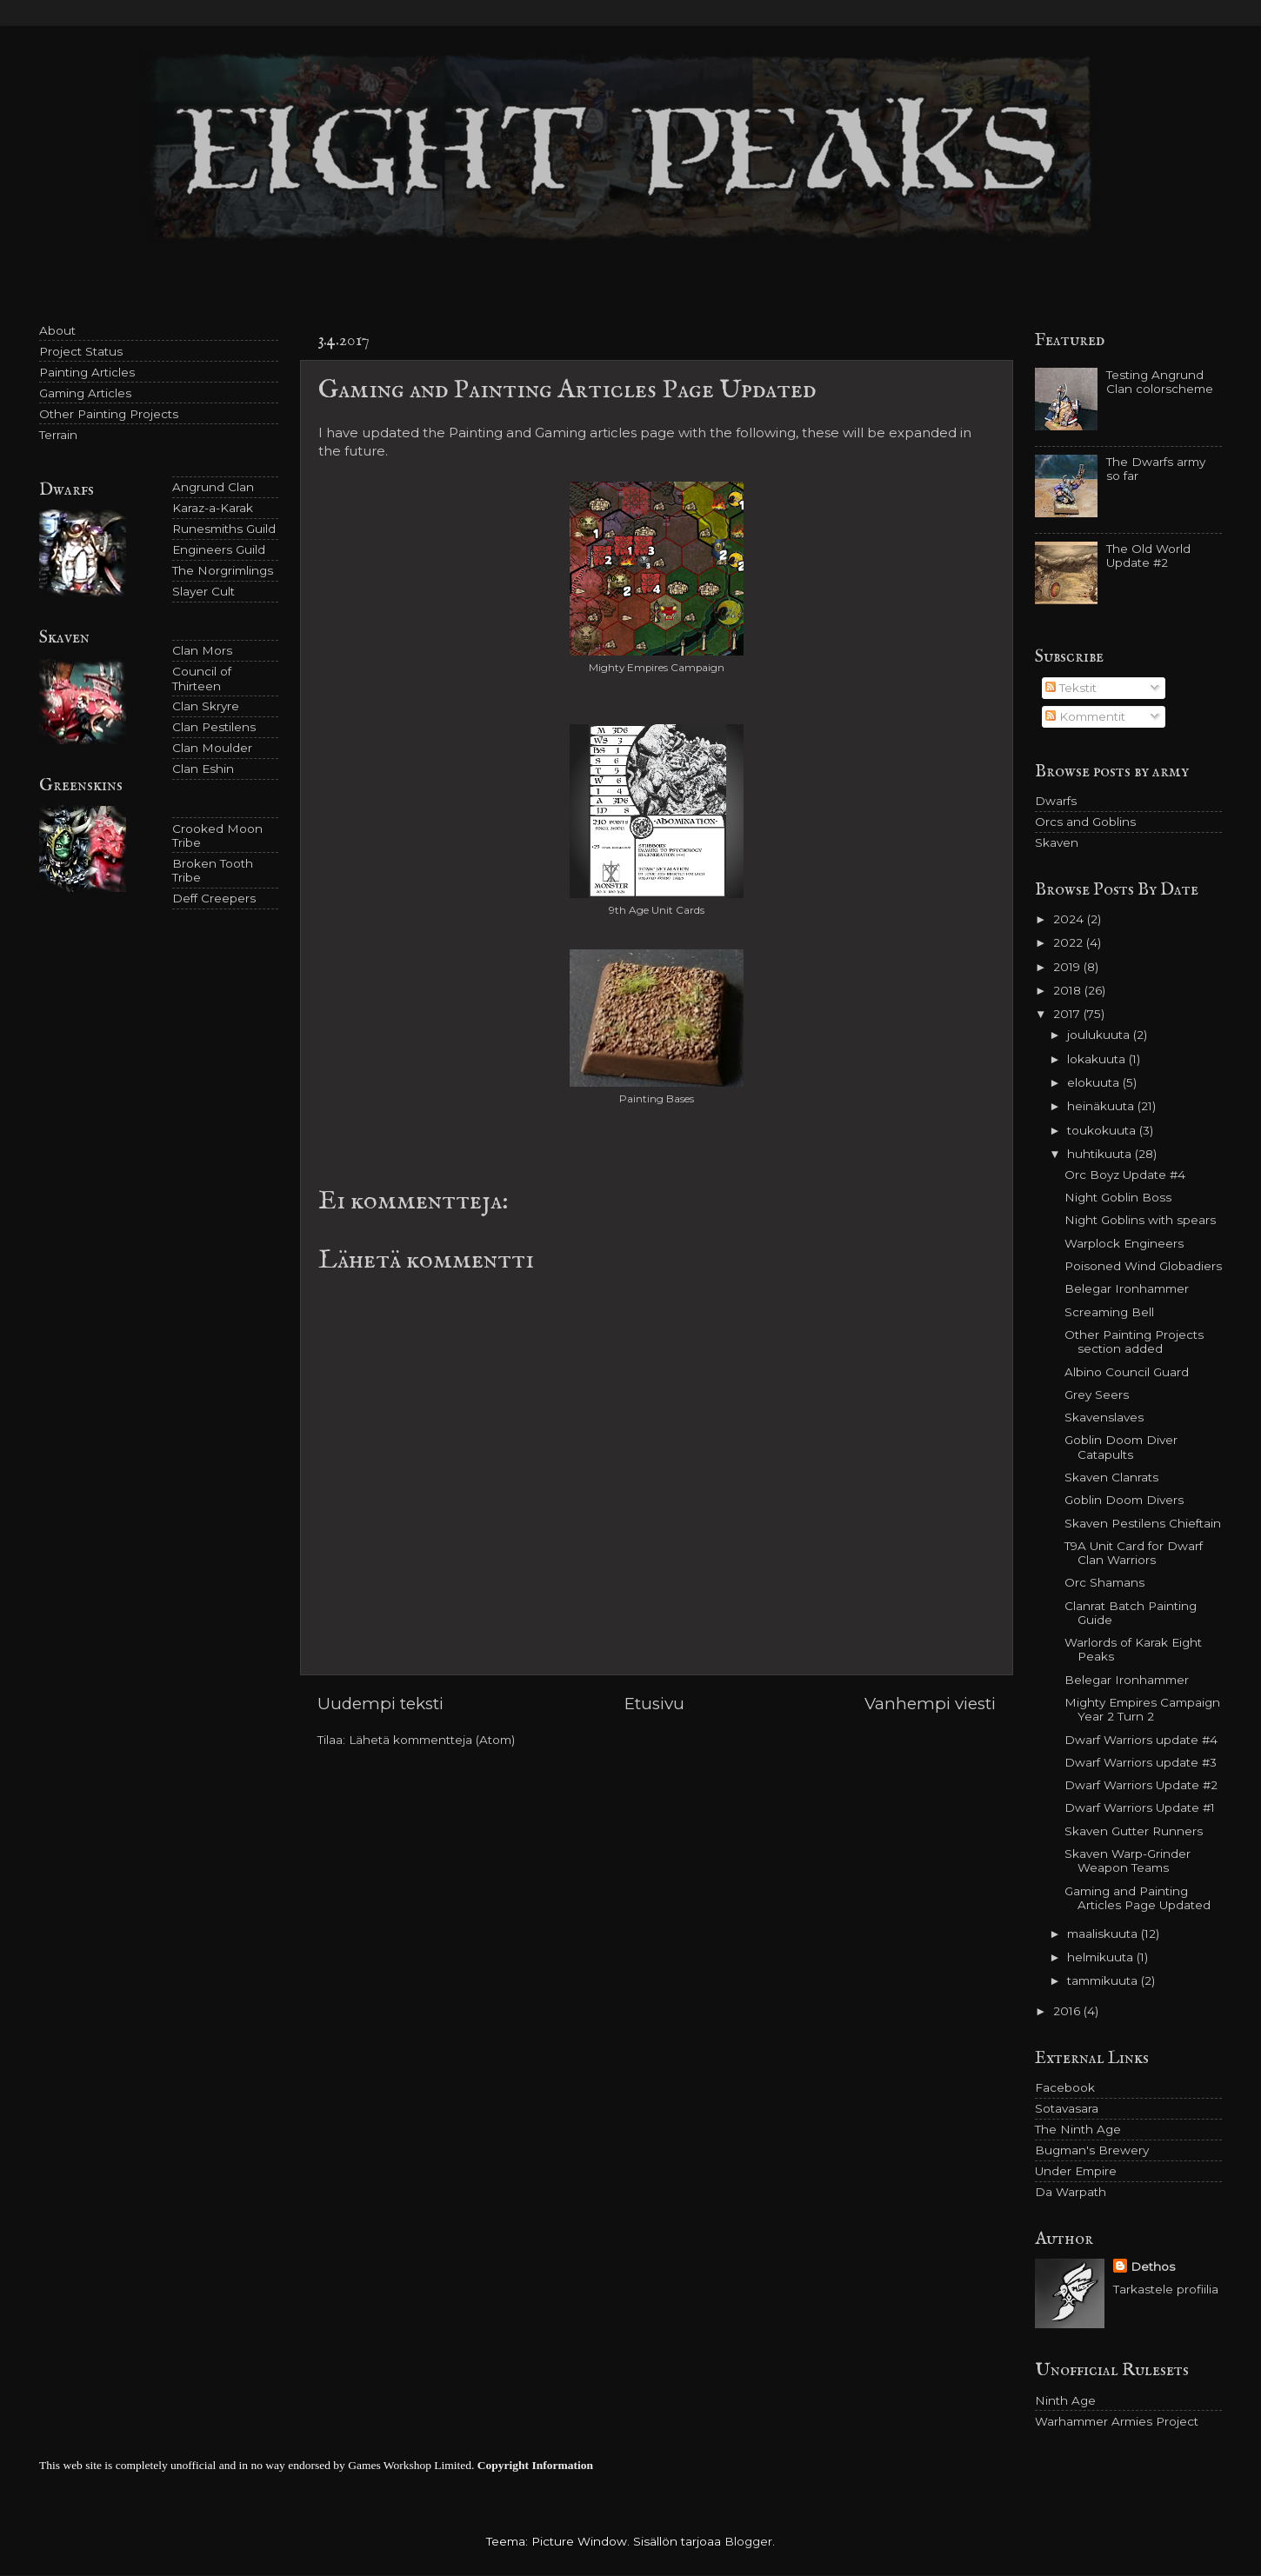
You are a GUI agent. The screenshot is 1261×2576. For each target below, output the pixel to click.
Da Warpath (1070, 2192)
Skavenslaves (1104, 1417)
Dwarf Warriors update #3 (1140, 1762)
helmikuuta (1102, 1957)
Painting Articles (87, 372)
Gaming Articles (85, 393)
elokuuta (1095, 1082)
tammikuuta (1104, 1980)
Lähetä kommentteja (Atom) (432, 1740)
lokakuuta (1098, 1059)
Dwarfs (1056, 801)
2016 (1068, 2011)
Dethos (1153, 2266)
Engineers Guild (218, 549)
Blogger (748, 2541)
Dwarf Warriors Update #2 (1141, 1785)
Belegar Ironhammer (1126, 1288)
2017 (1068, 1014)
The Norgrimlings (222, 570)
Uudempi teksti (380, 1704)
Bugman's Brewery (1092, 2150)
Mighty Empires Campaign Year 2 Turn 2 (1142, 1709)
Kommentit (1085, 716)
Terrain (58, 435)
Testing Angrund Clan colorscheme (1159, 382)
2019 (1068, 967)
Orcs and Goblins (1085, 822)
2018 (1068, 990)
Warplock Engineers (1124, 1243)
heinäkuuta (1102, 1106)
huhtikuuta (1101, 1154)
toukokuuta (1103, 1130)
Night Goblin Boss (1117, 1197)
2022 (1069, 942)
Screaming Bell (1109, 1312)
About (57, 330)
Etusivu (654, 1704)
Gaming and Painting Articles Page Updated (1137, 1898)
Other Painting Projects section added (1134, 1341)
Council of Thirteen (201, 678)
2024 (1070, 919)
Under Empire (1076, 2171)
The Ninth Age (1078, 2129)
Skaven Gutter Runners (1133, 1831)
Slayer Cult (203, 591)
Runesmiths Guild (224, 529)
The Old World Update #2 (1148, 555)
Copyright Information (535, 2465)
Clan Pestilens (214, 727)
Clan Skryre (205, 706)
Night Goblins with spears (1140, 1220)
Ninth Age (1065, 2400)
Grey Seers (1096, 1394)
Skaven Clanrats (1111, 1477)
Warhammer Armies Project (1116, 2421)
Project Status (81, 351)
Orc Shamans (1104, 1582)
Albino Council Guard (1126, 1372)
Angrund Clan (213, 487)
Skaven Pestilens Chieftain (1142, 1523)
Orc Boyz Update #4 (1124, 1174)
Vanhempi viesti (930, 1704)
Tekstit (1071, 688)
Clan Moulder (212, 748)
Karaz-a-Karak (212, 508)
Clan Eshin (203, 768)
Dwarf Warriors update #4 (1141, 1740)
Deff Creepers (214, 898)
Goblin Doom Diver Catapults (1121, 1447)
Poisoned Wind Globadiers (1143, 1266)
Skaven (1056, 842)
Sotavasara (1066, 2108)
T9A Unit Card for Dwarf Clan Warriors (1133, 1553)
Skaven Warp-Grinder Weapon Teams (1127, 1860)
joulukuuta (1100, 1035)
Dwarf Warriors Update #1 (1139, 1807)
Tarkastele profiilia (1165, 2289)
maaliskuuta (1104, 1933)
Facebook (1065, 2087)
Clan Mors (202, 650)
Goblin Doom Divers (1124, 1500)
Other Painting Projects (108, 414)
